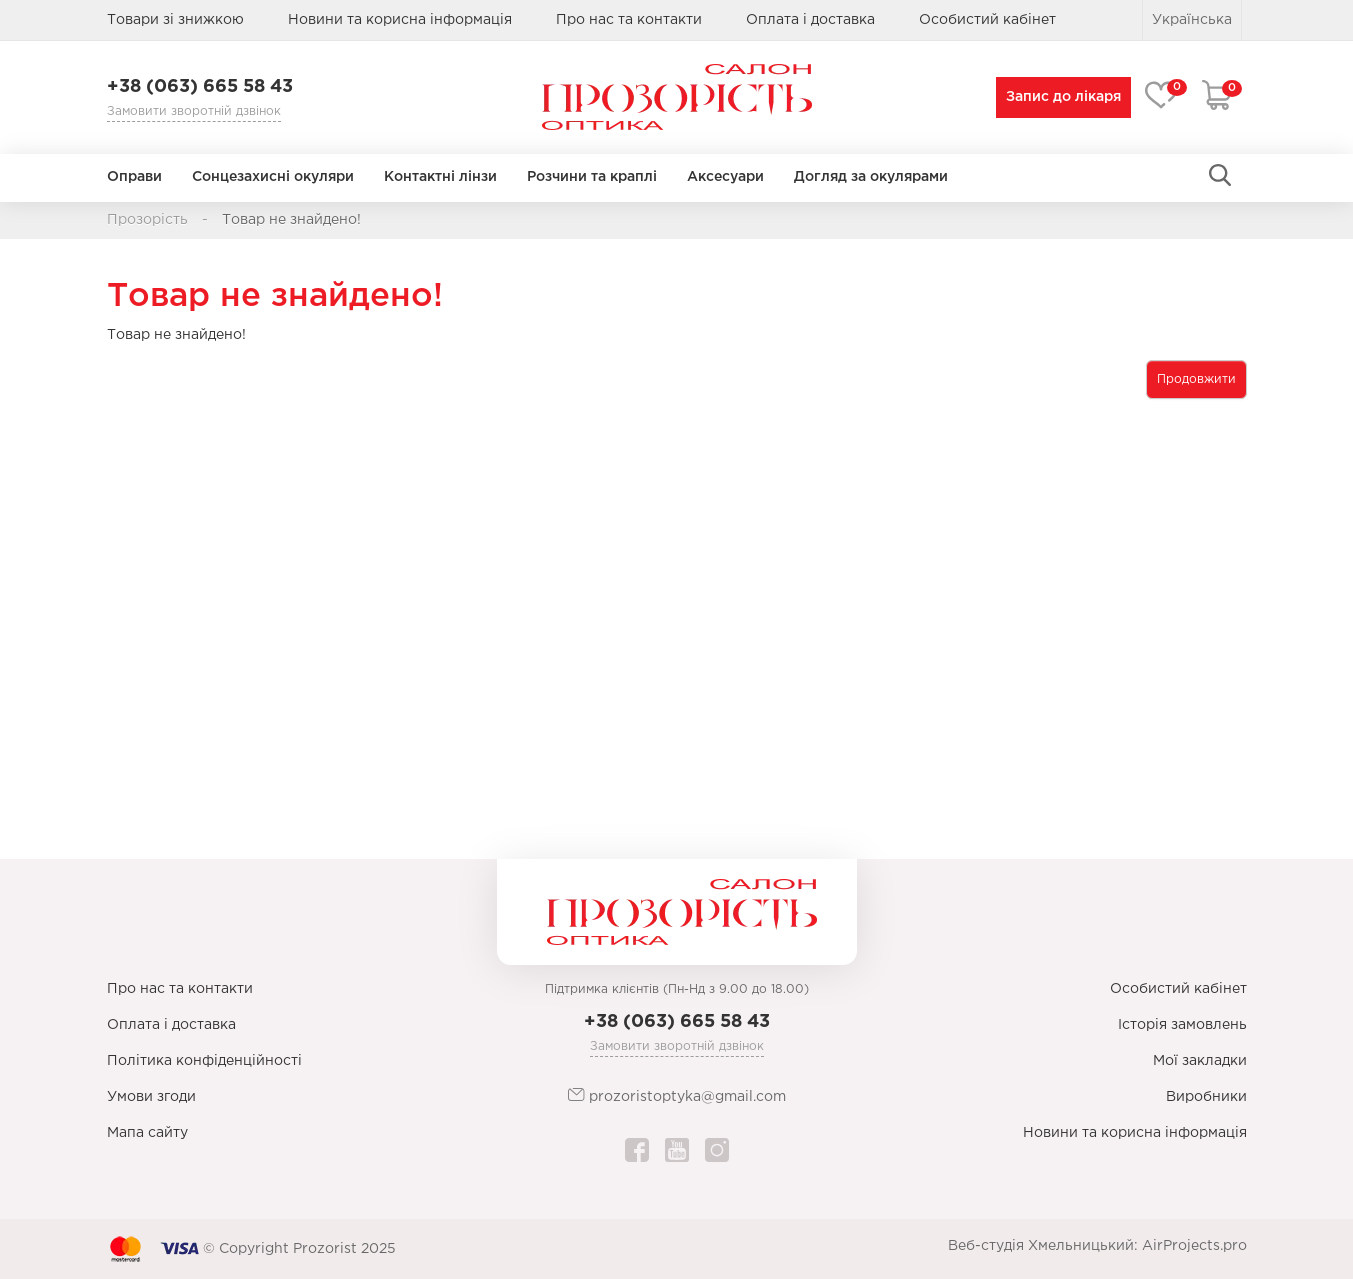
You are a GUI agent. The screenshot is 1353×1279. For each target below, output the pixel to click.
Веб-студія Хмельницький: (1043, 1246)
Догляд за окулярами (871, 177)
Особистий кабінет (1178, 989)
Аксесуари (725, 177)
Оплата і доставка (810, 20)
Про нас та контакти (629, 20)
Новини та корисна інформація (400, 20)
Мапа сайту (147, 1133)
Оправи (134, 177)
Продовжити (1196, 379)
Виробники (1206, 1097)
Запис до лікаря (1059, 97)
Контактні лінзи (440, 177)
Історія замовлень (1182, 1025)
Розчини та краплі (592, 177)
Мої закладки (1200, 1061)
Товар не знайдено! (291, 220)
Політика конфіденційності (204, 1061)
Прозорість (147, 220)
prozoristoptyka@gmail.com (677, 1095)
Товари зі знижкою (175, 20)
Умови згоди (151, 1097)
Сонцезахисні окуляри (273, 177)
